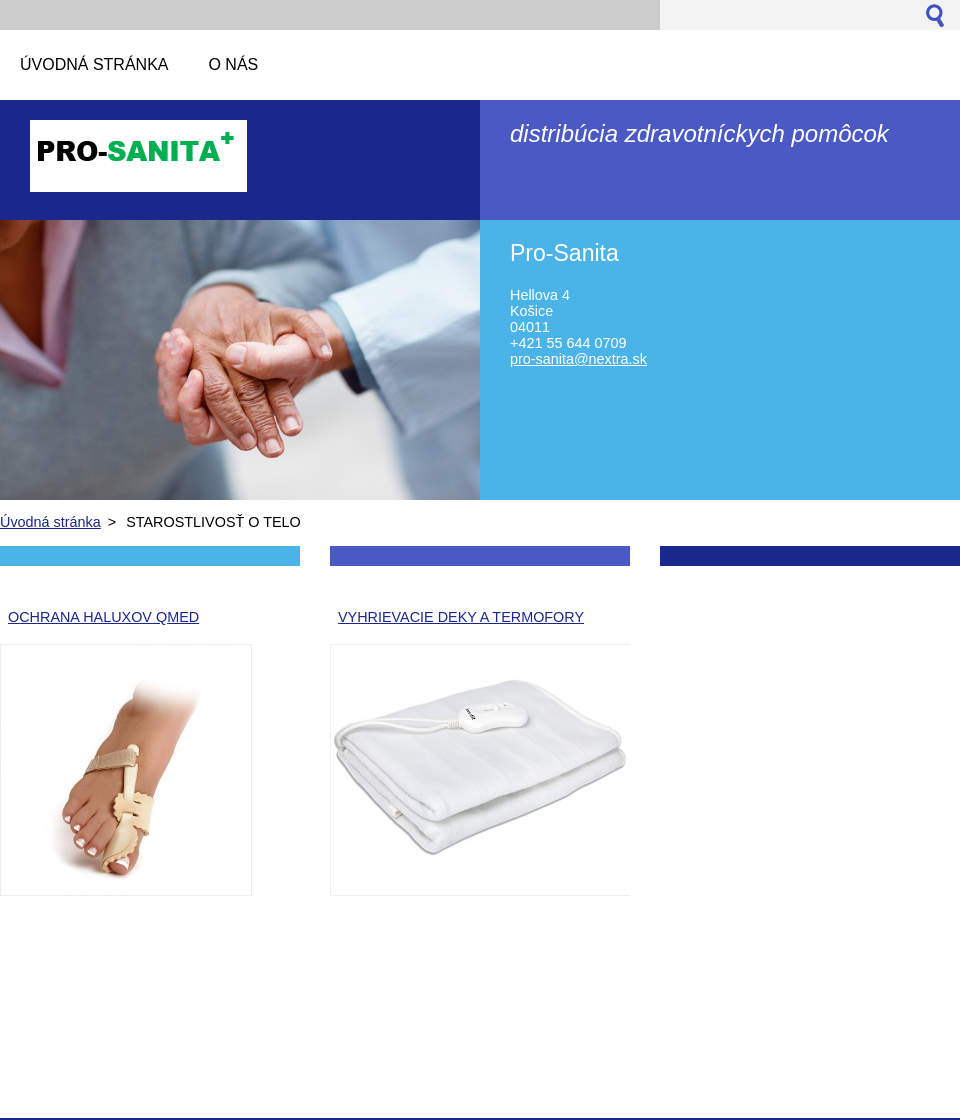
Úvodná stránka (50, 522)
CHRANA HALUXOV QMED (109, 617)
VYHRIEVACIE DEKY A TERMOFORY (461, 617)
